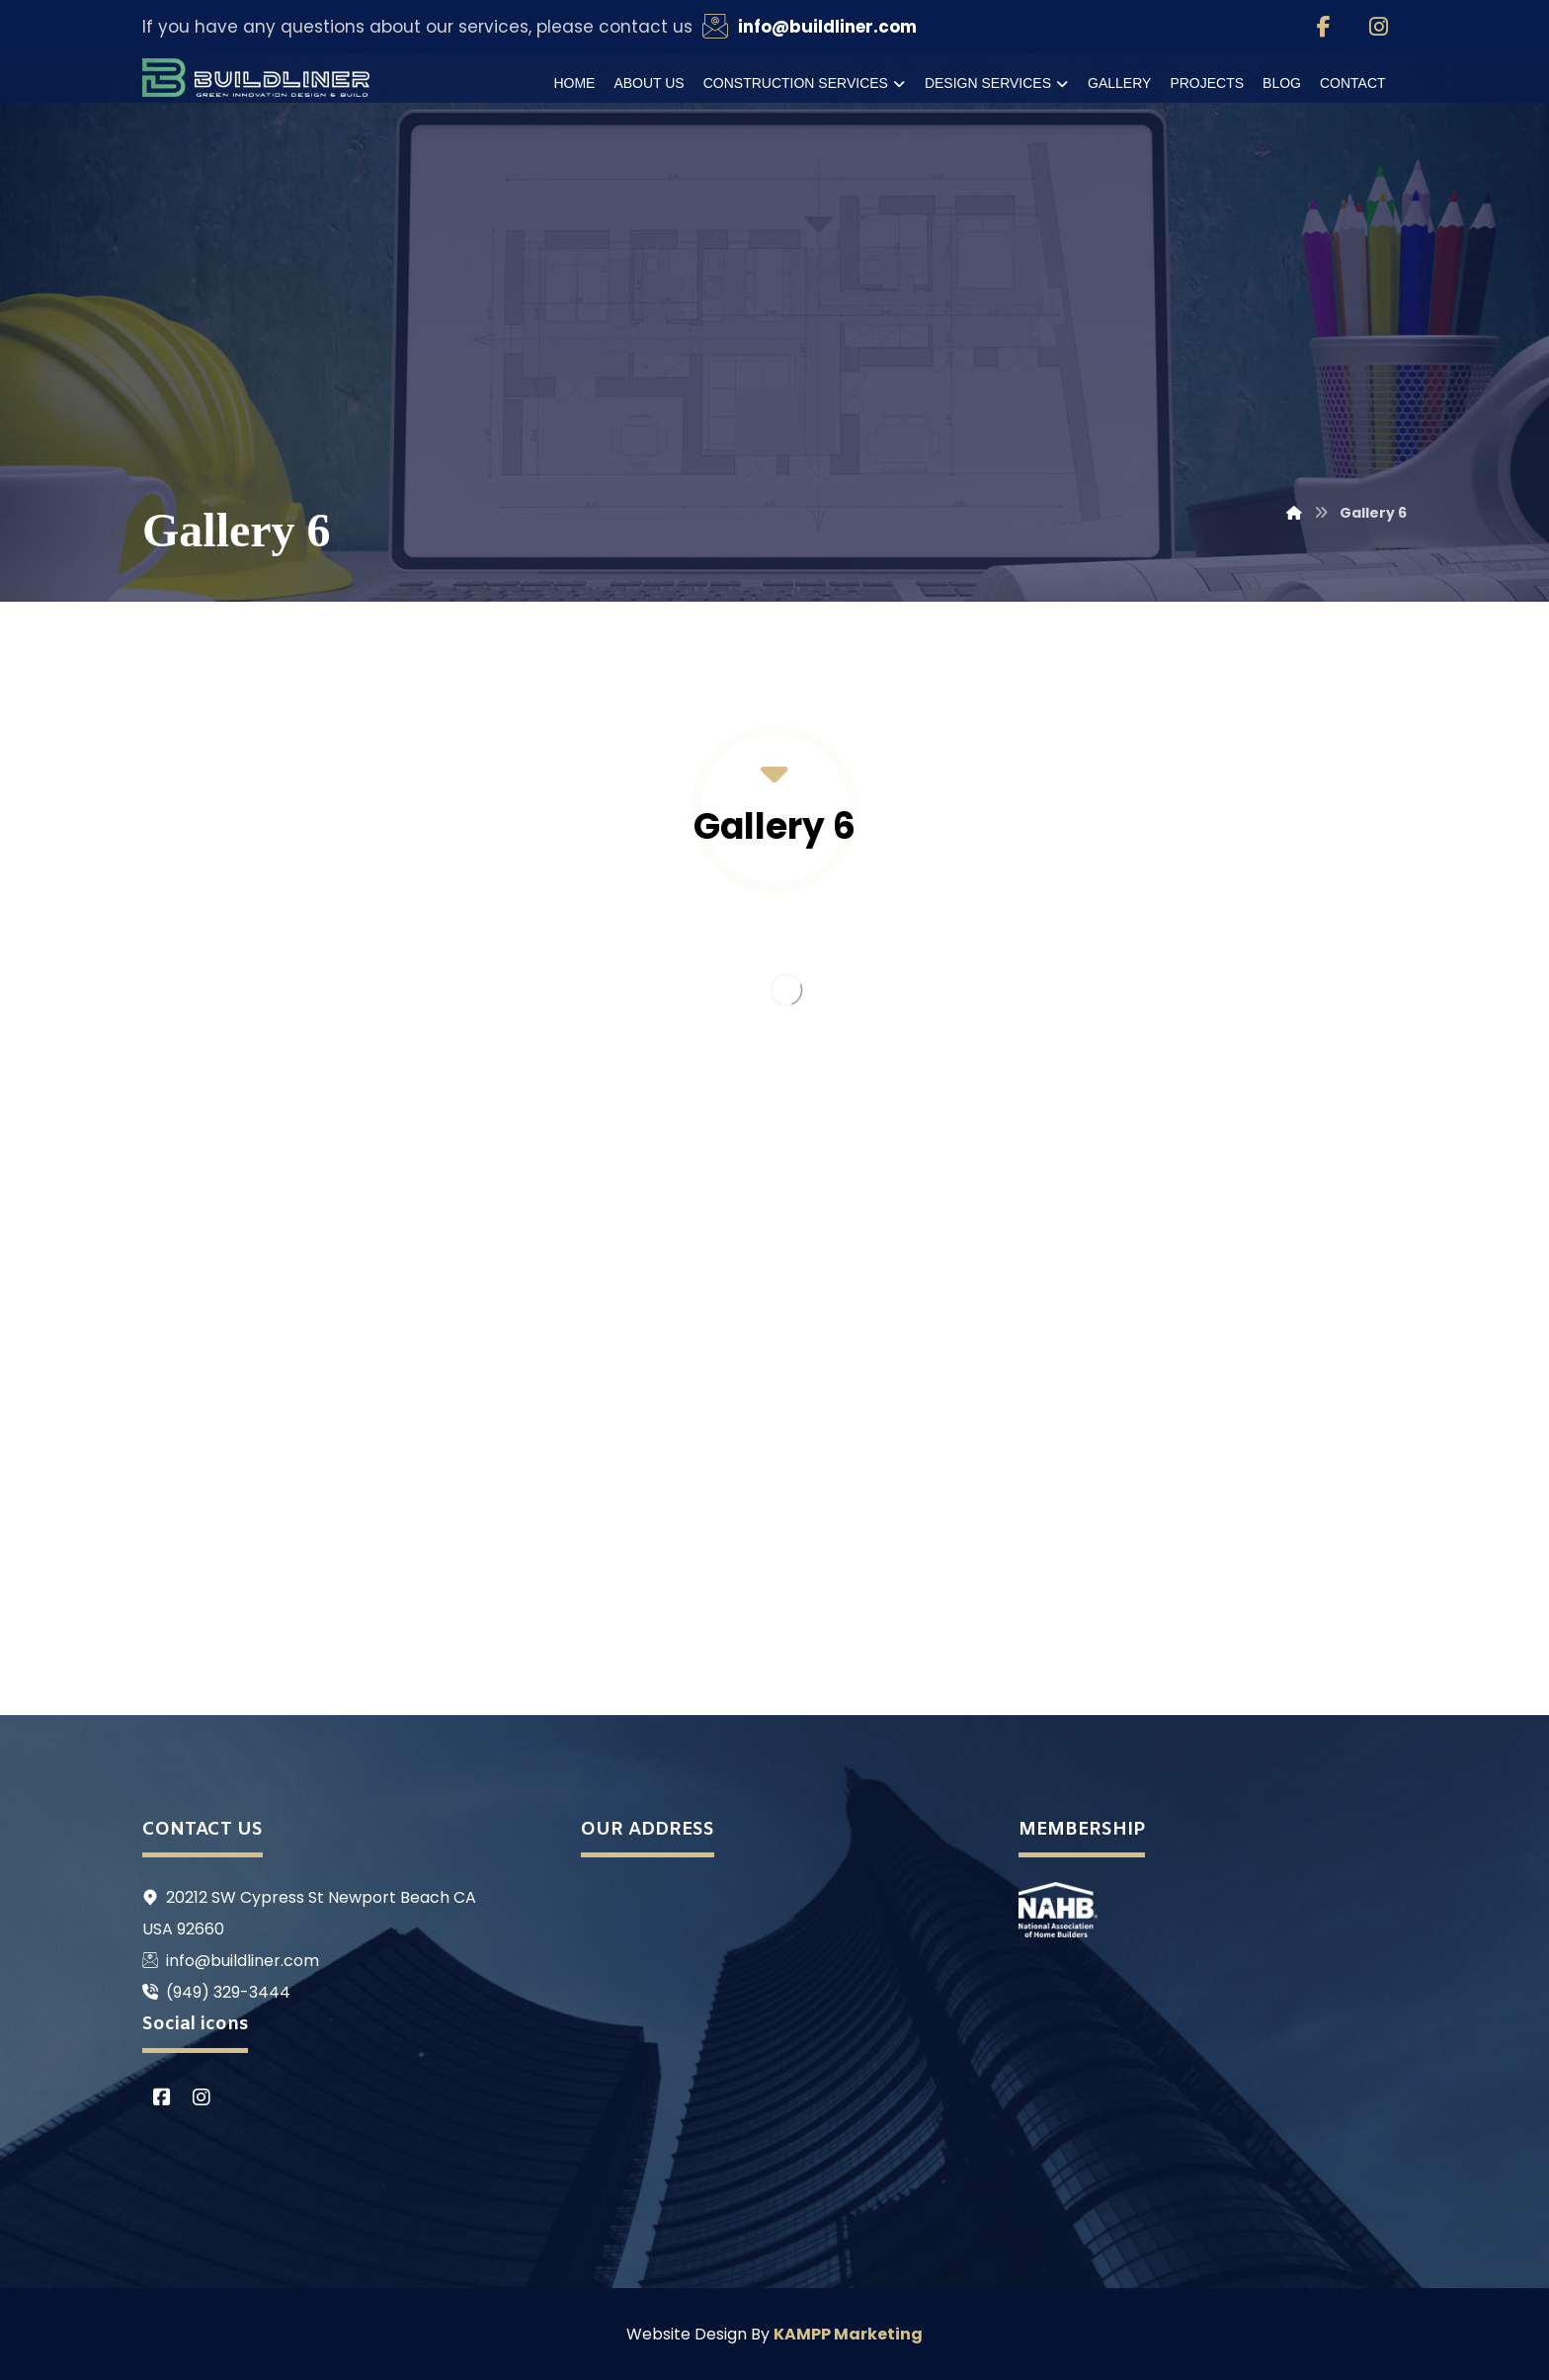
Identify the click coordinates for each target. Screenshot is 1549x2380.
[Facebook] (1323, 26)
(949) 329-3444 (216, 1992)
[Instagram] (1379, 26)
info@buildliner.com (230, 1960)
